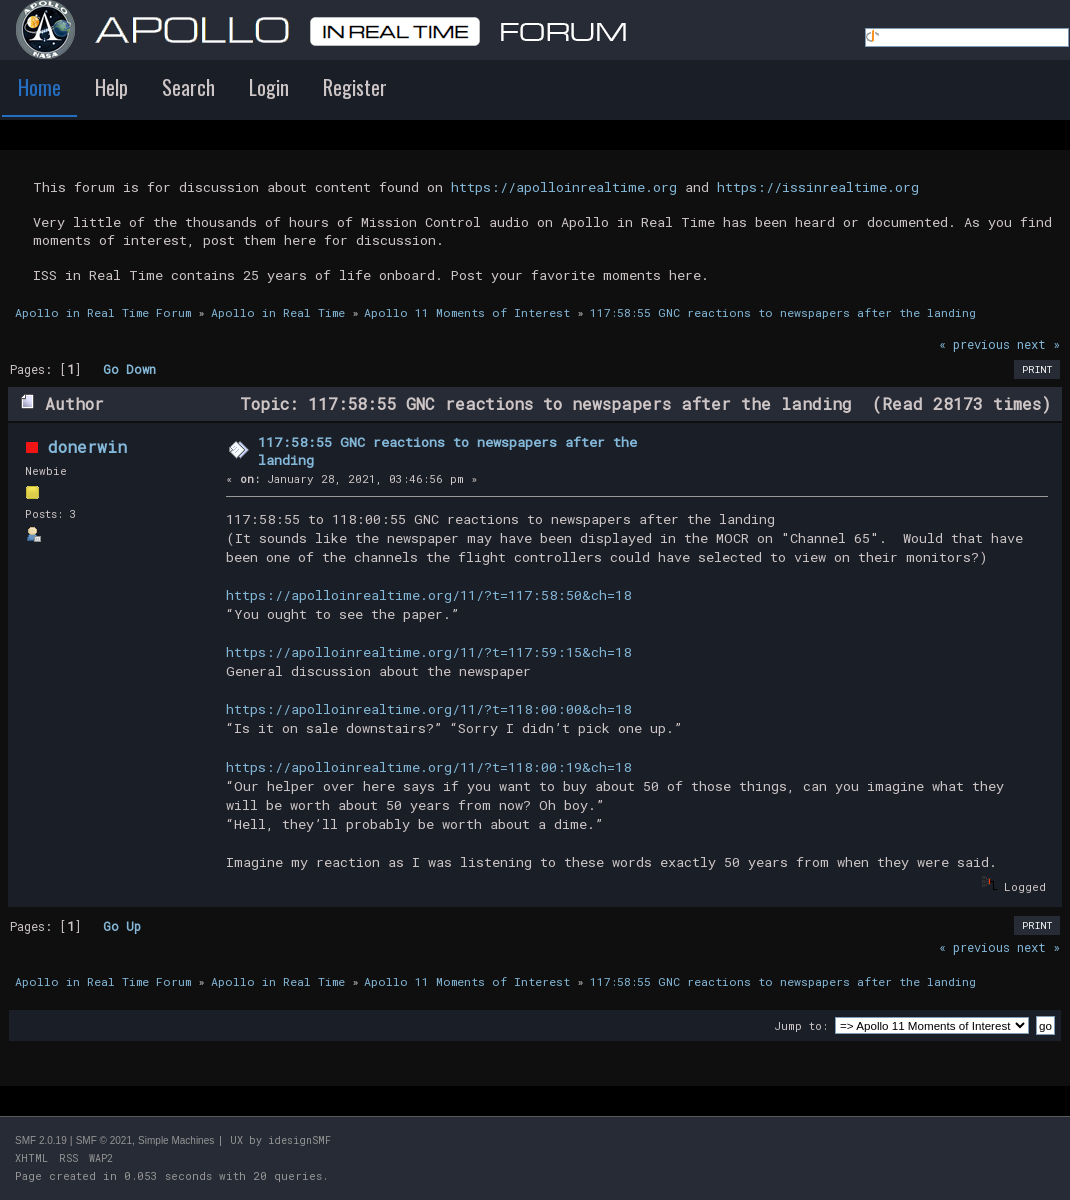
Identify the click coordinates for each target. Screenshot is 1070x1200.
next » (1038, 344)
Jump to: (801, 1025)
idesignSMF (299, 1140)
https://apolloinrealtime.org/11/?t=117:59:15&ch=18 (428, 652)
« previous (974, 344)
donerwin (87, 446)
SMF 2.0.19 (41, 1140)
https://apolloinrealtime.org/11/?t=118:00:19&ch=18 (428, 767)
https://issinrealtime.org (818, 187)
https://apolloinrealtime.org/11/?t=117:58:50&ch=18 (428, 595)
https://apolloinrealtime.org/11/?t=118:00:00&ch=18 (428, 709)
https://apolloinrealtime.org (564, 187)
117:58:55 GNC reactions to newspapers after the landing (447, 451)
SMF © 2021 (104, 1140)
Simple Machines (176, 1140)
